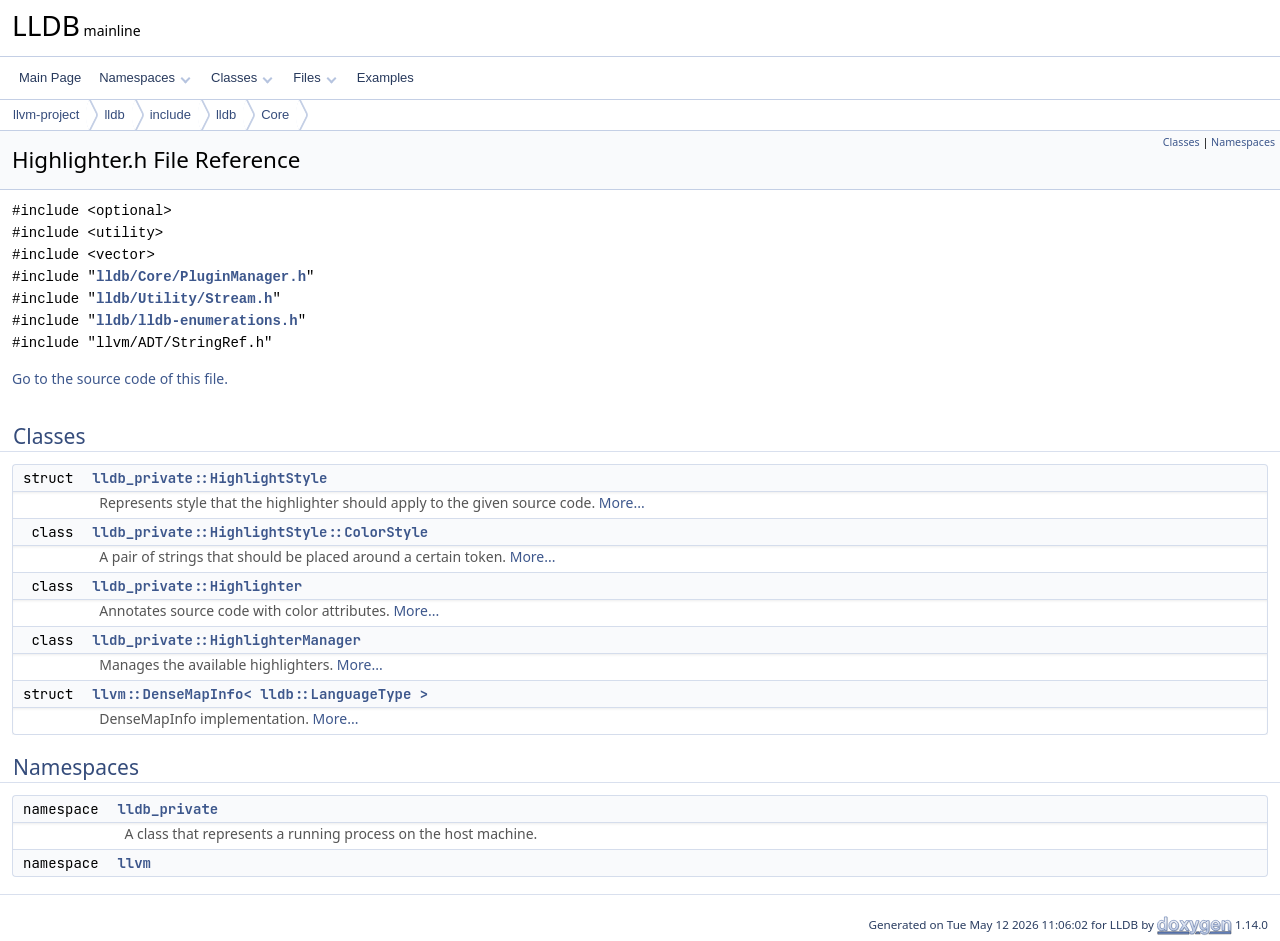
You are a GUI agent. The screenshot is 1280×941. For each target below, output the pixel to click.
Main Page (50, 77)
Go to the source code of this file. (120, 378)
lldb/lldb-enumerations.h (197, 320)
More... (622, 502)
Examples (385, 77)
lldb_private (167, 809)
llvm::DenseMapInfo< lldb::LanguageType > (260, 694)
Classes (242, 77)
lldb (114, 114)
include (170, 114)
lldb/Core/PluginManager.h (201, 276)
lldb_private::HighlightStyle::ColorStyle (260, 532)
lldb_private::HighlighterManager (226, 640)
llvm (134, 863)
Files (314, 77)
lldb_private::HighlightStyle (209, 478)
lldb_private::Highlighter (197, 586)
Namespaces (144, 77)
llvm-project (46, 114)
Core (275, 114)
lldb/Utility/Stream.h (184, 298)
